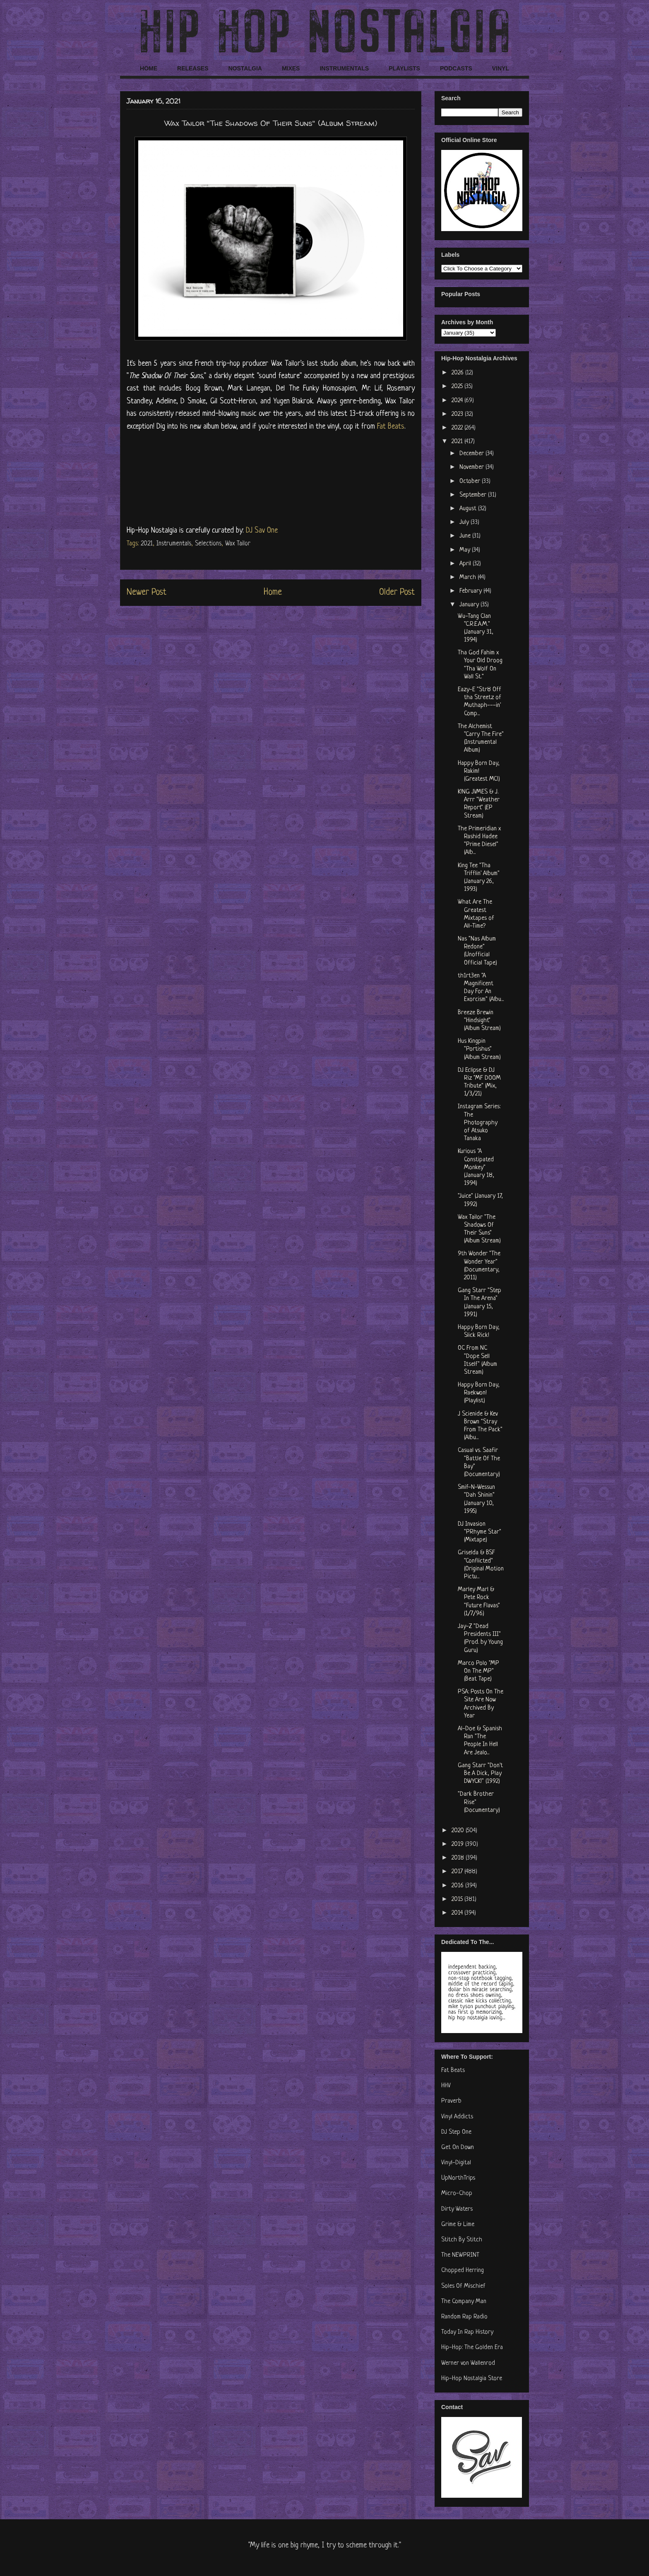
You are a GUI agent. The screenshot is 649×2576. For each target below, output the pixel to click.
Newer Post (146, 592)
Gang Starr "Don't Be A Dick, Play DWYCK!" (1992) (480, 1773)
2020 (459, 1830)
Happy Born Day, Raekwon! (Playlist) (479, 1393)
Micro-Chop (456, 2193)
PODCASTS (456, 68)
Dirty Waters (457, 2209)
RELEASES (192, 68)
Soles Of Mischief (463, 2286)
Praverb (451, 2101)
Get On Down (457, 2147)
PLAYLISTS (404, 68)
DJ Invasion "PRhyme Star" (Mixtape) (479, 1532)
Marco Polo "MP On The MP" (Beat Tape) (478, 1671)
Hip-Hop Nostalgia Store (471, 2378)
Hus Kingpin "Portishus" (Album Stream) (479, 1049)
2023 (458, 414)
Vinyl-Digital (456, 2162)
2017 (458, 1871)
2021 (147, 544)
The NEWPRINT (460, 2255)
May (465, 550)
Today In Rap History (467, 2332)
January (470, 604)
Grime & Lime (457, 2224)
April (466, 563)
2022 (458, 428)
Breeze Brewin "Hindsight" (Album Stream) (479, 1020)
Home (273, 592)
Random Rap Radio (464, 2316)
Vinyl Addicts (457, 2116)
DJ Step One (456, 2132)
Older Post (397, 592)
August (468, 508)
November (472, 467)
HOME (148, 68)
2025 (458, 386)
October (470, 481)
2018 (459, 1858)
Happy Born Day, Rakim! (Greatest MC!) (479, 771)
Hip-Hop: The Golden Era (472, 2347)
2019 (458, 1844)
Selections (208, 544)
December (472, 453)
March (468, 577)
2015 (458, 1899)
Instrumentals (173, 544)
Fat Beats (390, 426)
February (471, 591)
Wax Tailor (237, 544)
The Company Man (463, 2301)
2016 (458, 1885)
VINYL (500, 68)
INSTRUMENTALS (344, 68)
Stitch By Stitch (461, 2239)
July (465, 522)
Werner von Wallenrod (468, 2363)
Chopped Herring (462, 2270)
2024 (458, 400)
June (465, 536)
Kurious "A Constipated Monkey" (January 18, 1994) (476, 1167)
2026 (458, 372)
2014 (458, 1913)
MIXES (291, 68)
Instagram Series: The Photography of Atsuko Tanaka (479, 1122)
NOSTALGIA (245, 68)
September (473, 495)
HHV (446, 2085)
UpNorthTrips (458, 2178)
